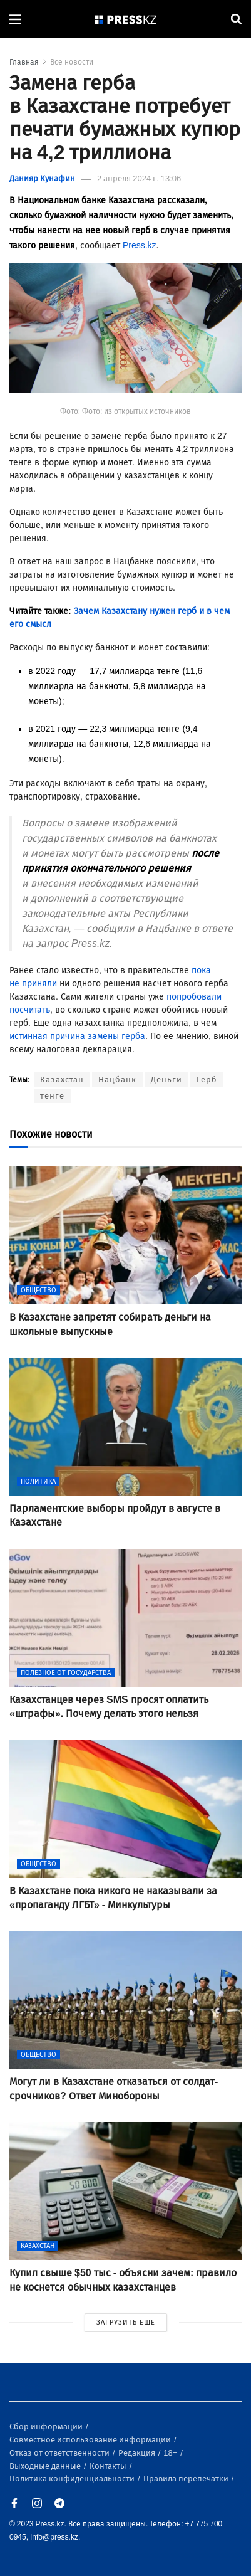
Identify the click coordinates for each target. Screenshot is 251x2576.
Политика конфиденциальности (72, 2478)
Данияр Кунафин (42, 178)
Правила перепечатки (186, 2478)
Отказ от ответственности (60, 2452)
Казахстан (62, 1079)
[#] (126, 19)
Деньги (166, 1079)
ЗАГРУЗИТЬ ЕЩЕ (125, 2322)
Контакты (109, 2466)
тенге (52, 1096)
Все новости (71, 62)
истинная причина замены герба (77, 1036)
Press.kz (139, 245)
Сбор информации (47, 2426)
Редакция (137, 2452)
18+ (171, 2452)
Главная (24, 62)
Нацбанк (117, 1079)
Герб (207, 1079)
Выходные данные (46, 2466)
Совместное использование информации (91, 2439)
